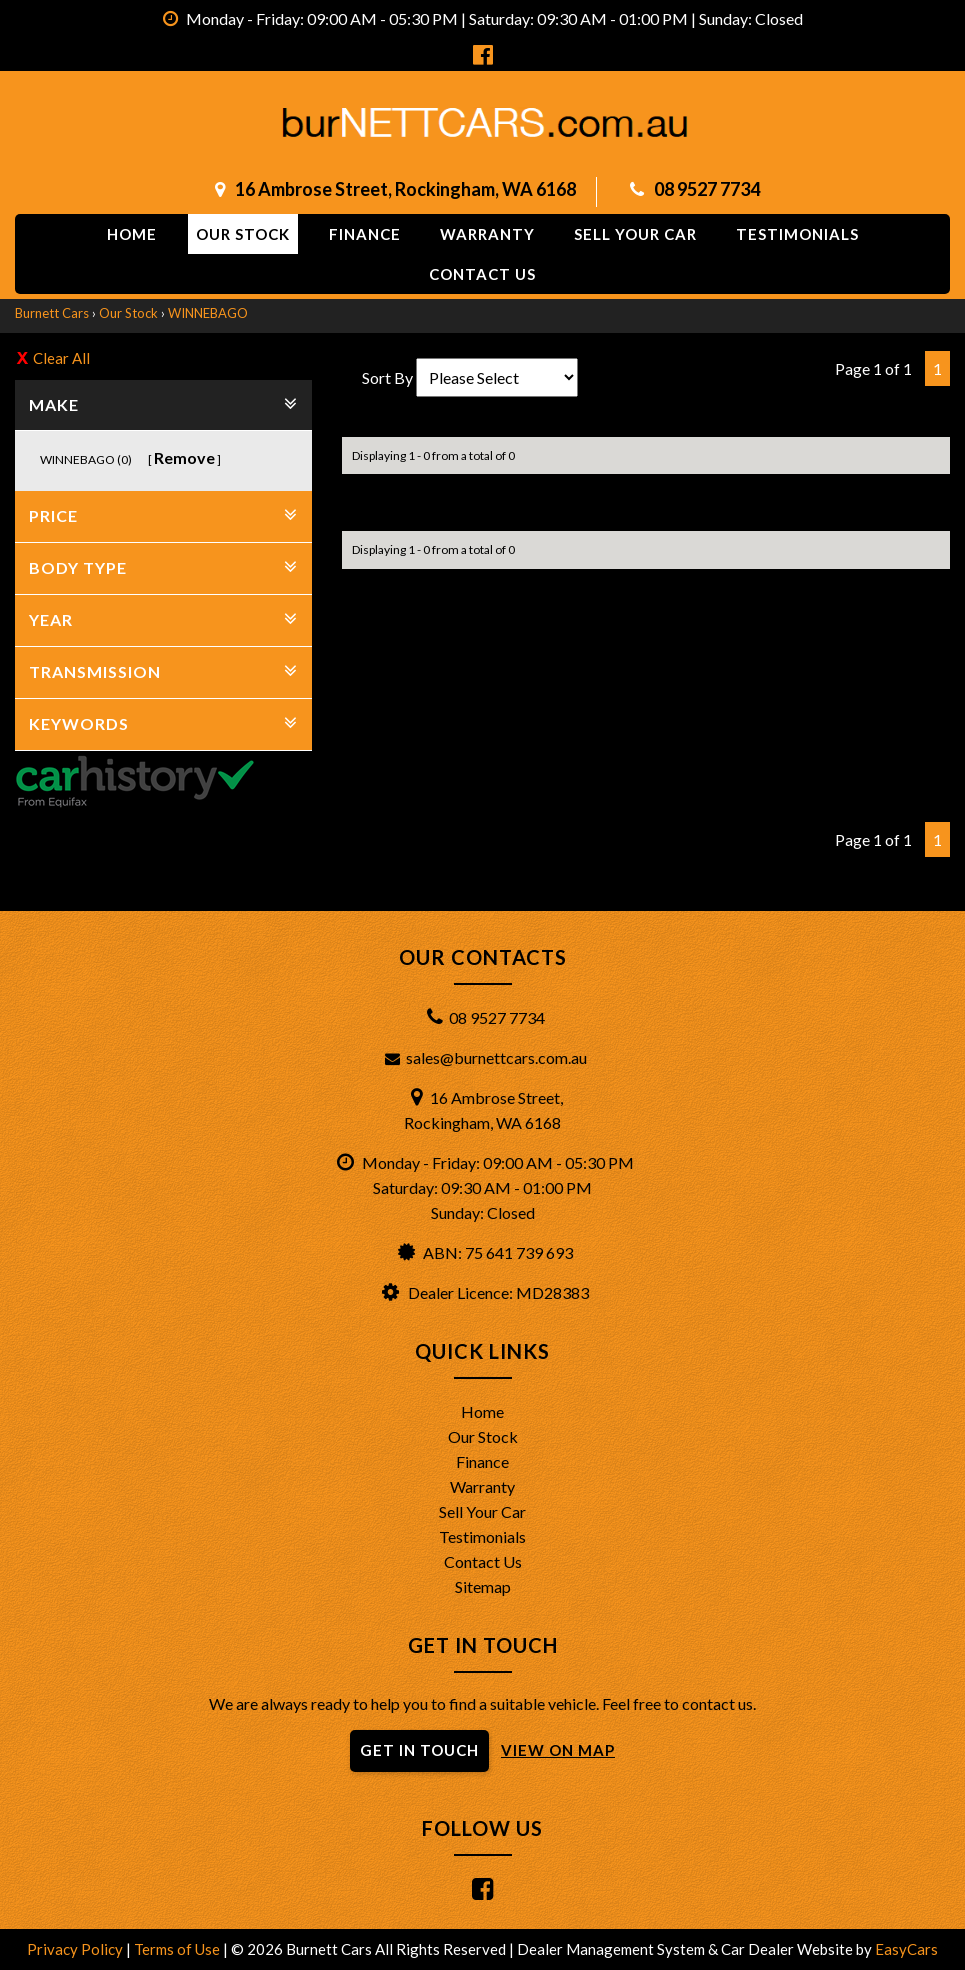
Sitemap (483, 1586)
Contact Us (483, 1561)
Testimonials (797, 234)
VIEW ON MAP (558, 1750)
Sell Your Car (635, 234)
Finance (365, 234)
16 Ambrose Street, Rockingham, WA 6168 (405, 189)
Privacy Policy (76, 1949)
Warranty (487, 234)
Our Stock (243, 234)
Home (132, 234)
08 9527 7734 (707, 189)
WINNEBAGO (208, 313)
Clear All (61, 358)
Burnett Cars (52, 313)
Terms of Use (178, 1949)
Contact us (482, 274)
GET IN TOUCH (419, 1750)
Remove (184, 457)
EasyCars (906, 1949)
